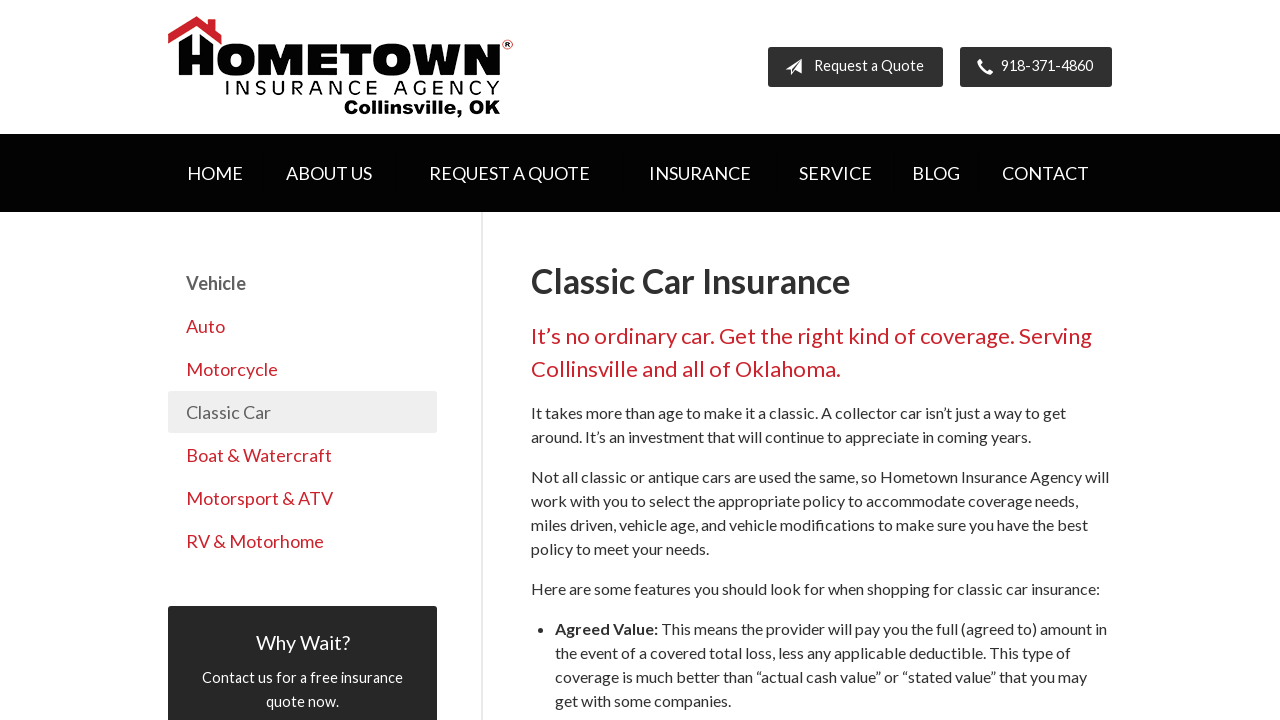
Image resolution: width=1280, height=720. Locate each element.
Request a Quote (850, 67)
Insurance (700, 173)
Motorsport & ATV (259, 498)
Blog (936, 173)
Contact (1045, 173)
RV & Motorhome (255, 541)
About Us (329, 173)
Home (215, 173)
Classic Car (228, 412)
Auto (205, 326)
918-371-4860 (1031, 67)
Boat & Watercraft (259, 455)
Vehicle (216, 283)
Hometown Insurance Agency (340, 67)
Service (835, 173)
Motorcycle (232, 369)
